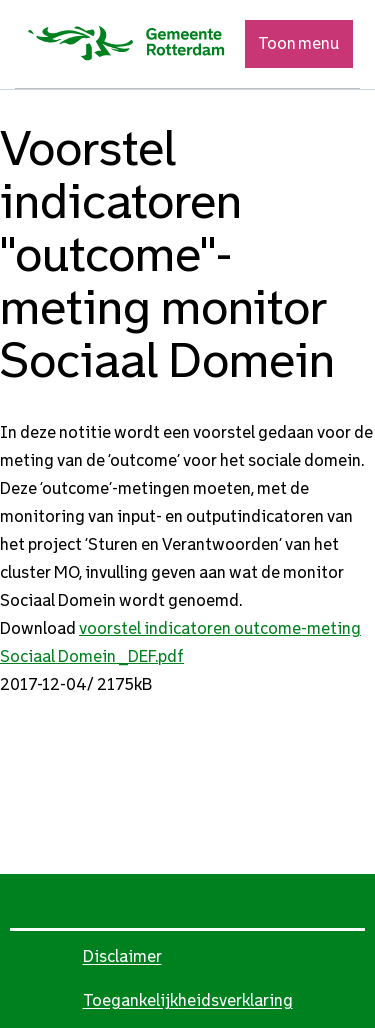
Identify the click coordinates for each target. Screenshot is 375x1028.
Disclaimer (122, 956)
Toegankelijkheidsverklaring (188, 1000)
